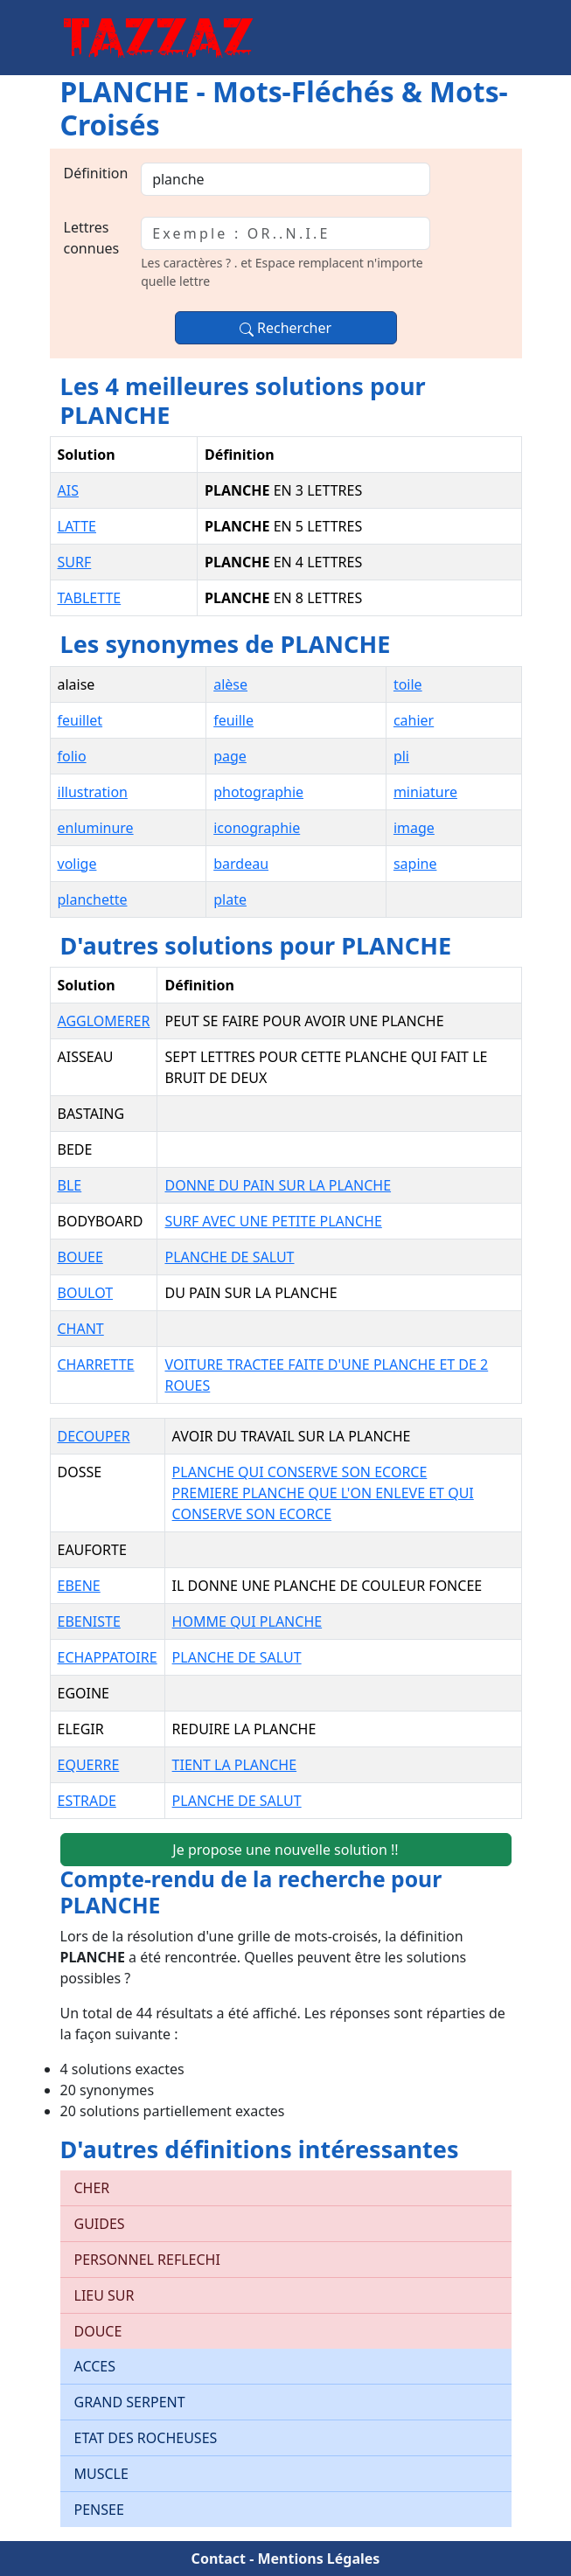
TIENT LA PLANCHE (234, 1764)
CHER (92, 2188)
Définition (96, 173)
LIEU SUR (104, 2295)
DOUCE (98, 2331)
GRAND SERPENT (129, 2402)
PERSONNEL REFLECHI (147, 2259)
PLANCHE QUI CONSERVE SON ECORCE (300, 1472)
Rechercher (285, 327)
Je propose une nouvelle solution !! (285, 1849)
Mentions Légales (318, 2558)
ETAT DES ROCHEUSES (146, 2438)
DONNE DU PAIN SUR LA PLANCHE (277, 1185)
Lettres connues (92, 238)
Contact (218, 2558)
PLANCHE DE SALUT (229, 1257)
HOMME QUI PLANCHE (247, 1621)
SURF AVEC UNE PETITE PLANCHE (272, 1221)
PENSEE (99, 2509)
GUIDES (99, 2223)
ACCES (95, 2366)
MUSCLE (101, 2473)
